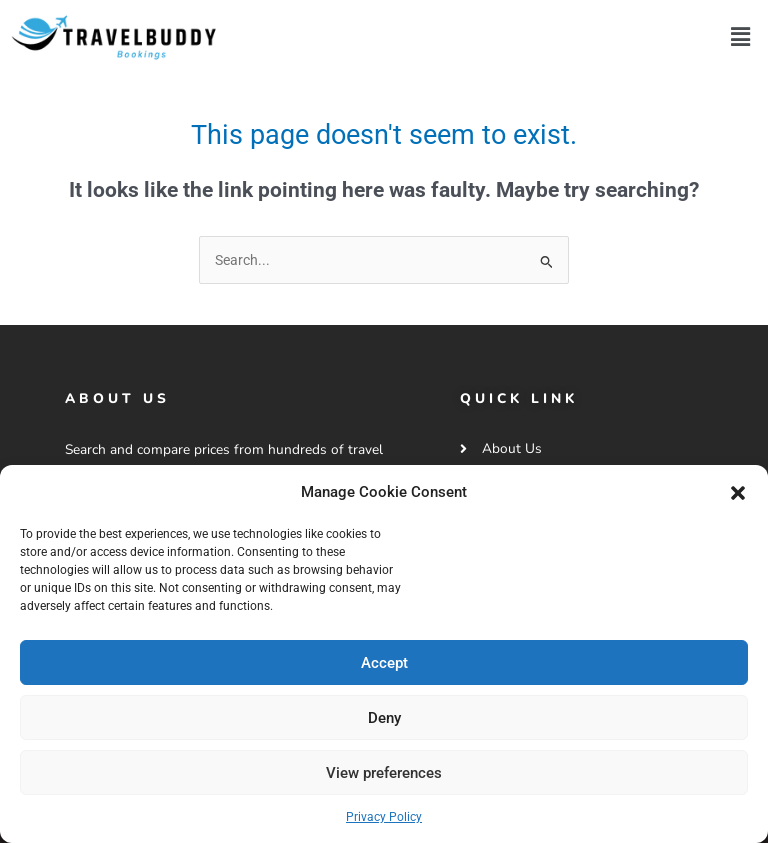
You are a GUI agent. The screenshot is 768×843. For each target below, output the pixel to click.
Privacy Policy (384, 817)
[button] (738, 493)
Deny (384, 718)
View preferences (384, 773)
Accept (384, 663)
